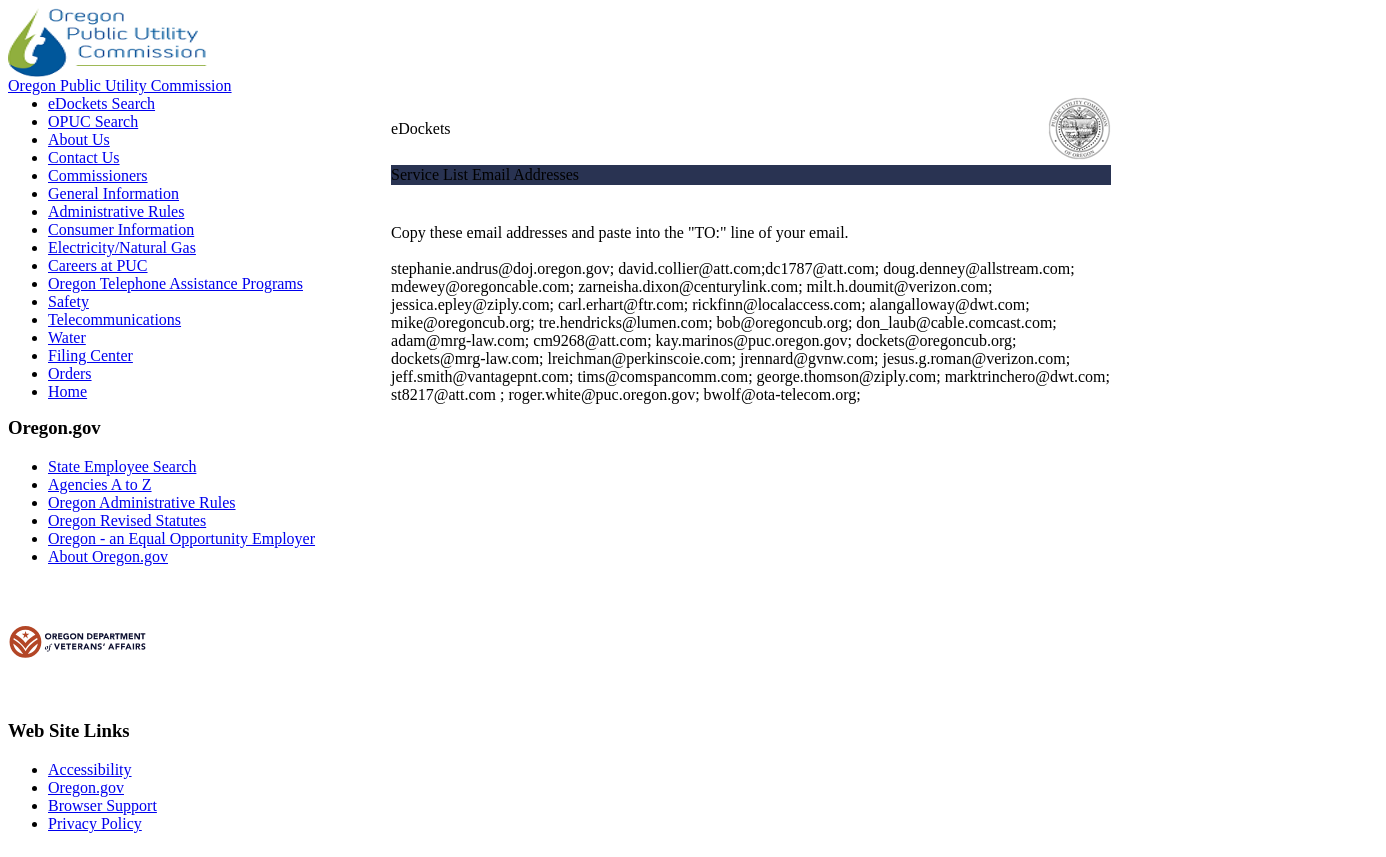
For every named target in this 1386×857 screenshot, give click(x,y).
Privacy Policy (95, 823)
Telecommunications (114, 319)
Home (67, 391)
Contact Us (84, 157)
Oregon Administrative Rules (142, 502)
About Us (79, 139)
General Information (113, 193)
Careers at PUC (98, 265)
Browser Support (102, 805)
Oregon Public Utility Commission (120, 85)
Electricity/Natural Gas (122, 247)
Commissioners (98, 175)
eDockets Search (101, 103)
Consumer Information (121, 229)
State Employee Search (122, 466)
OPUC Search (93, 121)
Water (67, 337)
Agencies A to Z (100, 484)
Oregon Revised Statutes (127, 520)
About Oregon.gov (108, 556)
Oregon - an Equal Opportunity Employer (181, 538)
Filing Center (90, 355)
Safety (68, 301)
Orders (70, 373)
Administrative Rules (116, 211)
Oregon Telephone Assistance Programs (175, 283)
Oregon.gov (86, 787)
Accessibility (90, 769)
